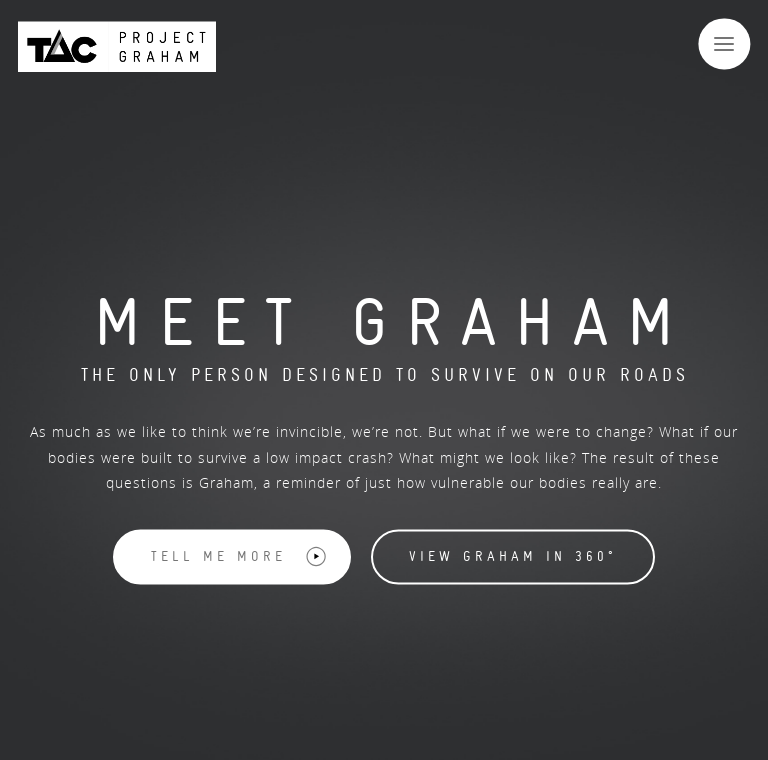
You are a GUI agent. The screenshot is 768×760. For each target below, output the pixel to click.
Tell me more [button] (239, 557)
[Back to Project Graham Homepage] (117, 46)
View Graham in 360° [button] (513, 556)
